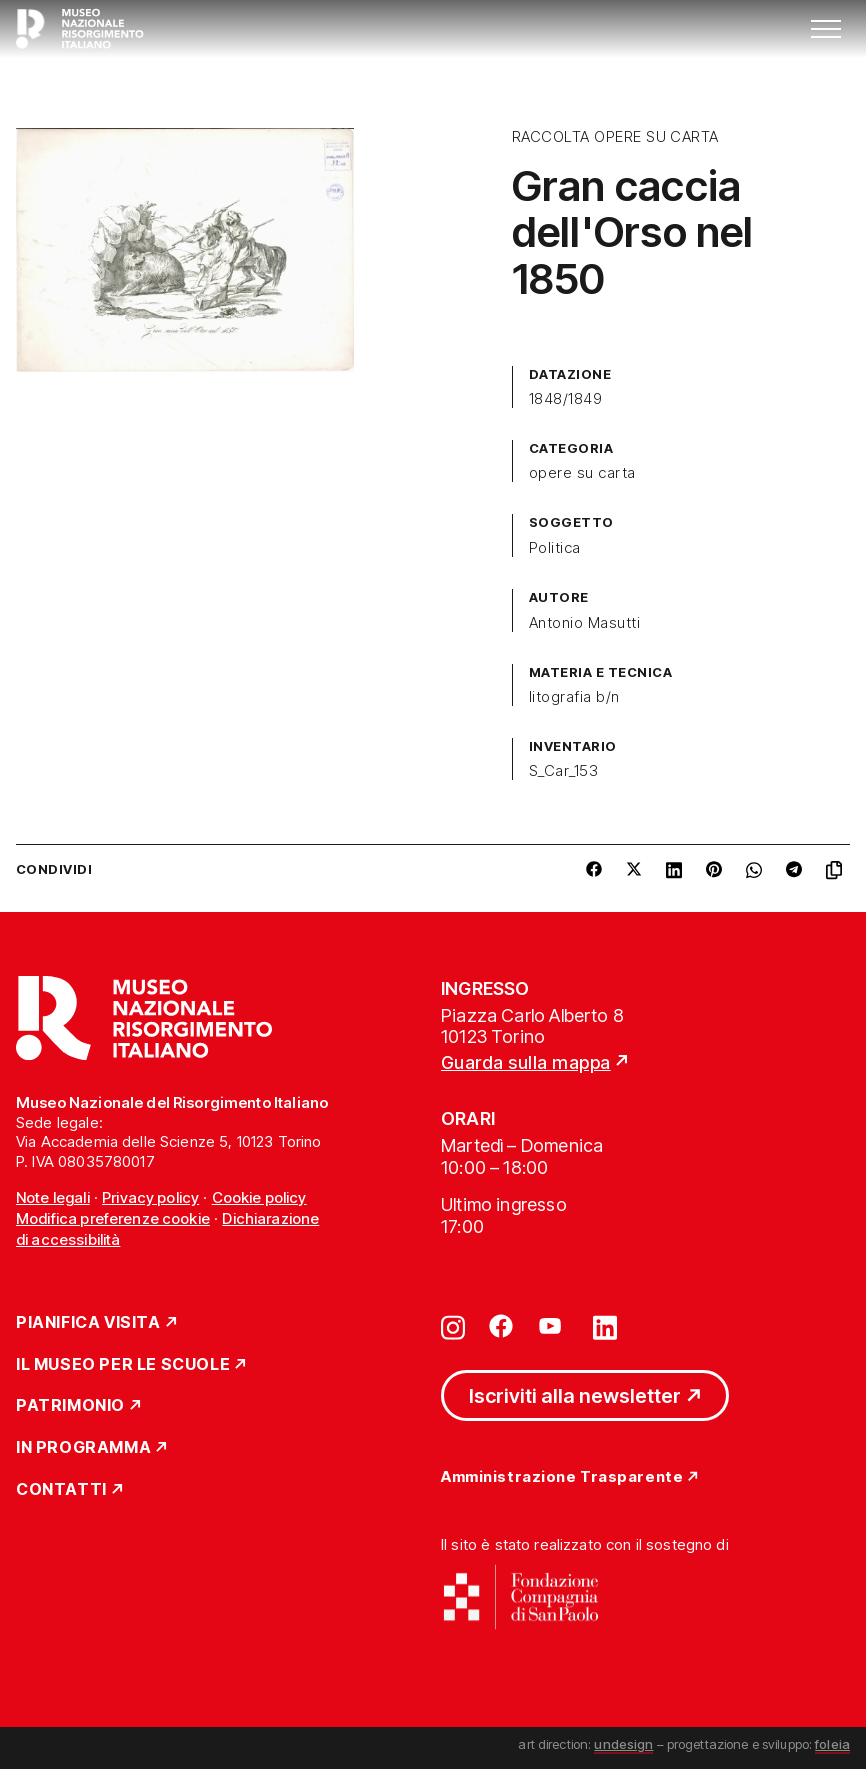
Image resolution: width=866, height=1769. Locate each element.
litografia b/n (574, 697)
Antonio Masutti (584, 623)
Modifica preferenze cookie (113, 1218)
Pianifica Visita (88, 1323)
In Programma (83, 1448)
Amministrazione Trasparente (562, 1477)
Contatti (61, 1490)
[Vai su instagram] (453, 1326)
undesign (623, 1744)
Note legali (53, 1197)
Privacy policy (150, 1197)
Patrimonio (70, 1406)
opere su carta (582, 473)
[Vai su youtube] (553, 1326)
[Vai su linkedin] (605, 1326)
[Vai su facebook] (501, 1326)
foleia (832, 1744)
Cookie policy (259, 1197)
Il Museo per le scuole (123, 1365)
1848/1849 (565, 399)
